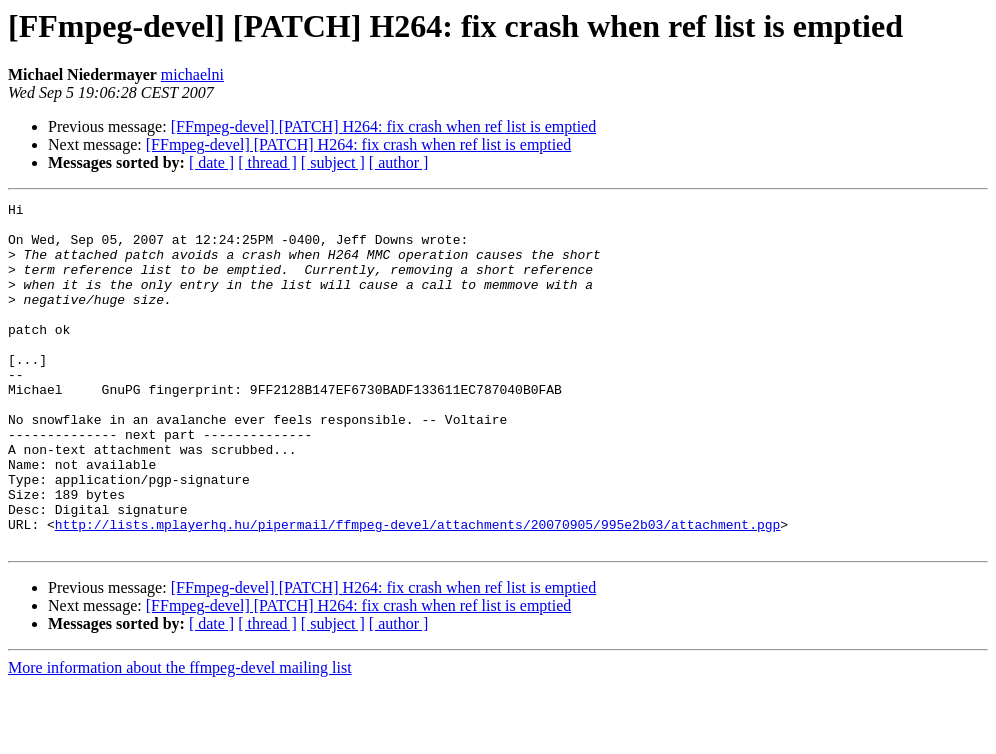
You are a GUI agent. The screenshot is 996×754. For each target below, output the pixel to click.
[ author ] (399, 162)
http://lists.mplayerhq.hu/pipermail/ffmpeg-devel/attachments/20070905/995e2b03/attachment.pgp (417, 590)
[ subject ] (333, 162)
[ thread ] (267, 162)
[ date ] (211, 162)
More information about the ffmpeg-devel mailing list (180, 736)
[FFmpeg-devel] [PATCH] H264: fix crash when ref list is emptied (384, 126)
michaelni (192, 74)
